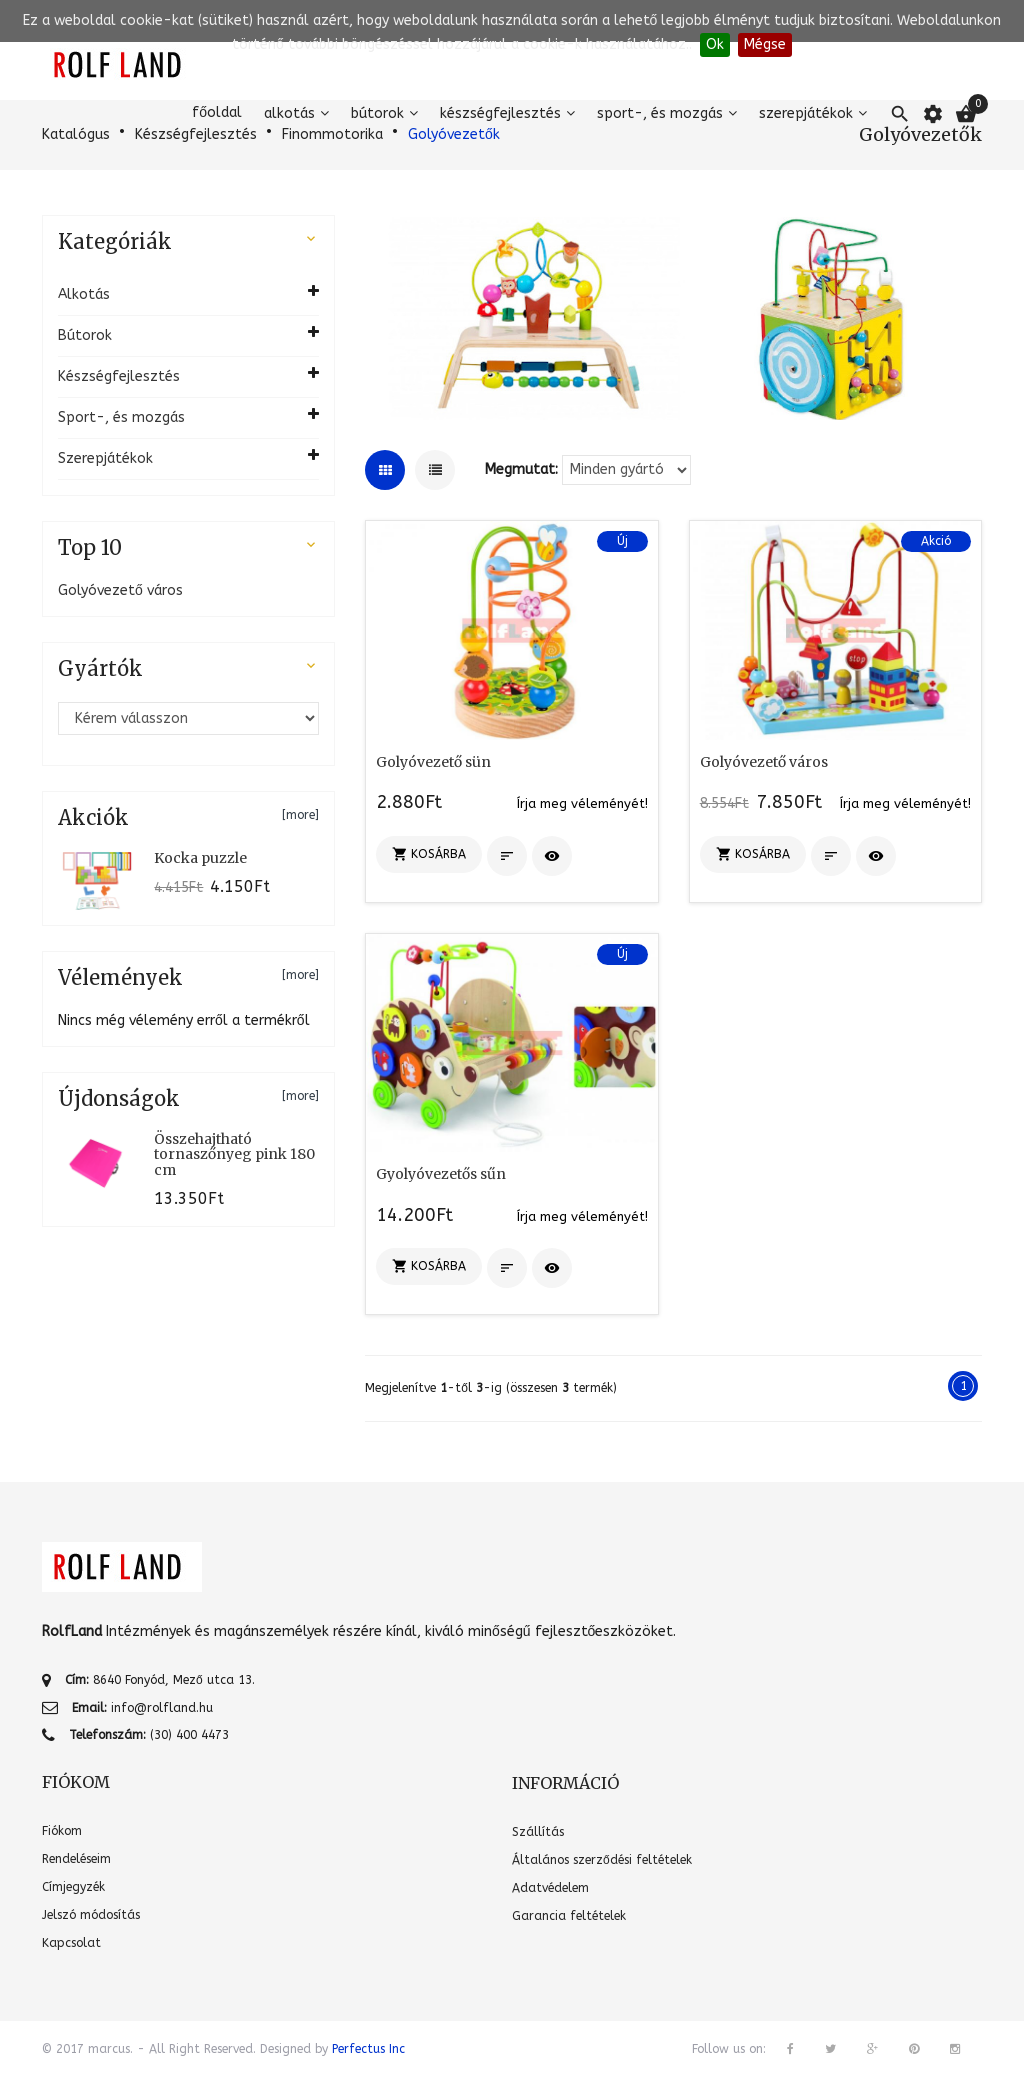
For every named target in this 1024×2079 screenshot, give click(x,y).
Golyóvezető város (120, 590)
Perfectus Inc (368, 2049)
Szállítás (538, 1832)
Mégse (765, 44)
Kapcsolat (71, 1943)
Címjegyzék (73, 1887)
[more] (300, 815)
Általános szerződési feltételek (602, 1860)
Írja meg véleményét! (582, 803)
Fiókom (62, 1831)
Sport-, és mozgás (660, 113)
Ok (715, 44)
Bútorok (377, 113)
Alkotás (289, 113)
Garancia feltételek (569, 1916)
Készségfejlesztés (500, 113)
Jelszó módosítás (91, 1915)
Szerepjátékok (806, 113)
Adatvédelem (550, 1888)
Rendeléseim (76, 1859)
